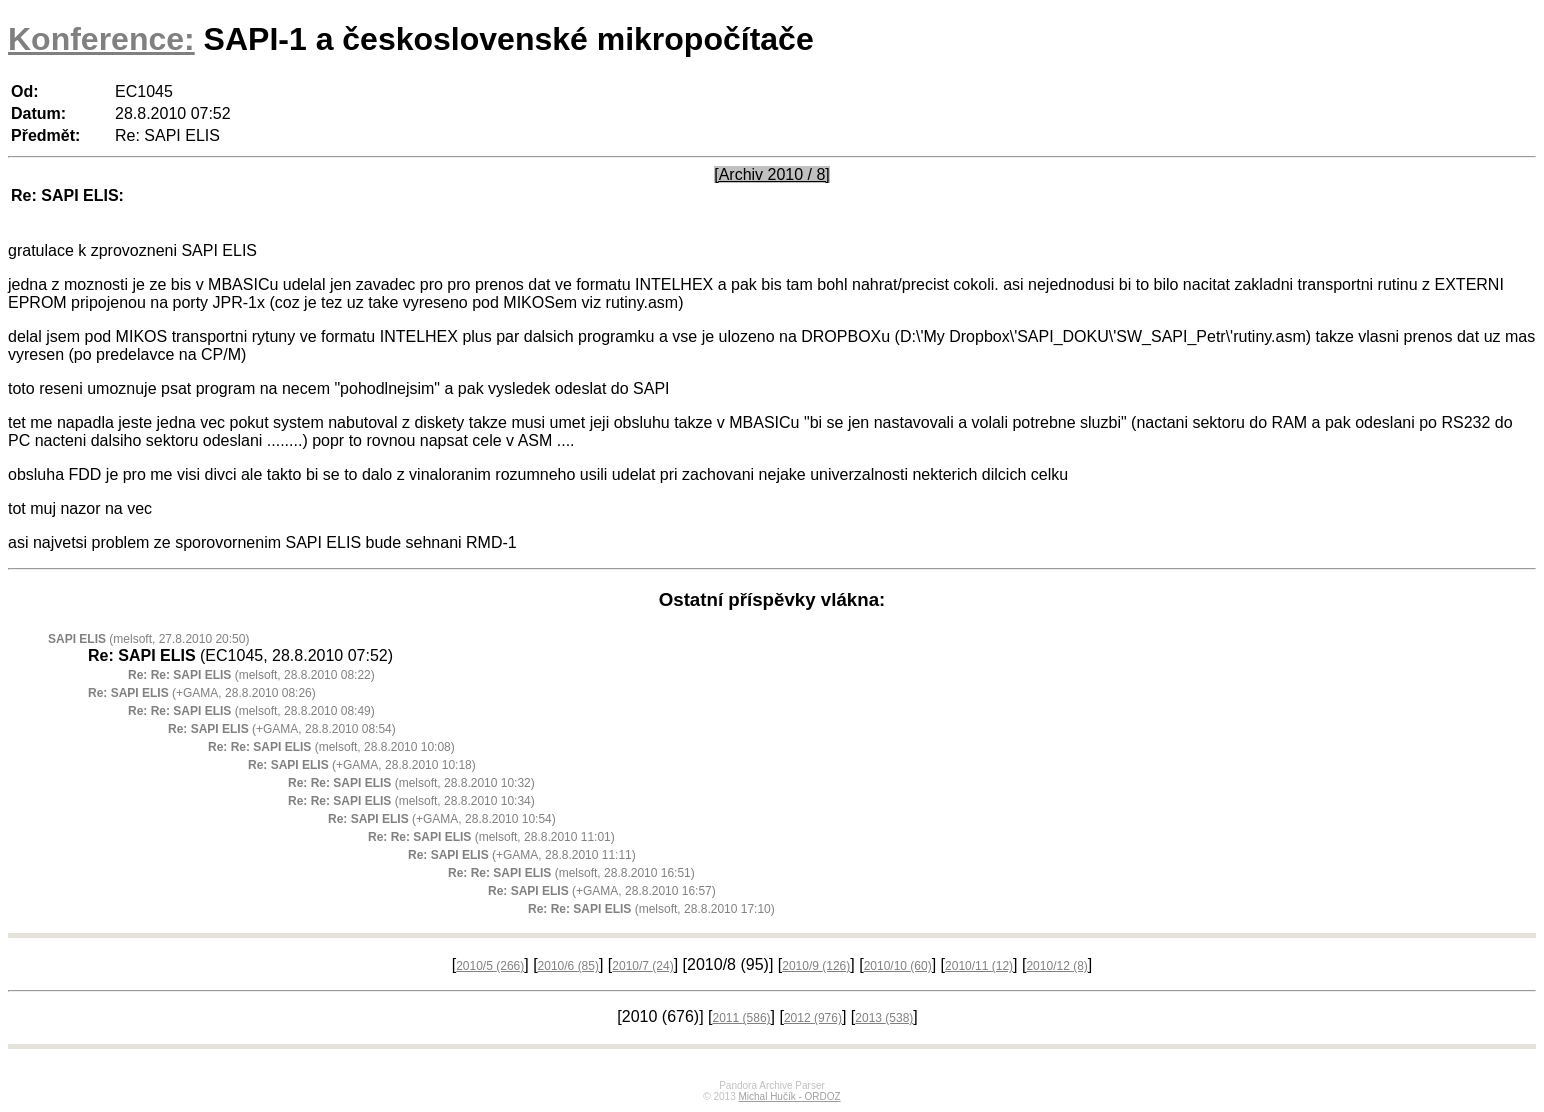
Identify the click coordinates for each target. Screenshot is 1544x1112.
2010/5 (490, 966)
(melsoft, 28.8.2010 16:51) (571, 873)
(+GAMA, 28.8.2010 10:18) (362, 765)
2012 (813, 1018)
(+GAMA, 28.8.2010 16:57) (602, 891)
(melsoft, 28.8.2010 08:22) (251, 675)
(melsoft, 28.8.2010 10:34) (411, 801)
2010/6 (568, 966)
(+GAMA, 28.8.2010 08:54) (282, 729)
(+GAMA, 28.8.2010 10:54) (442, 819)
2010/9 (816, 966)
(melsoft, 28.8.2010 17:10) (651, 909)
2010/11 (979, 966)
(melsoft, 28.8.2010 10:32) (411, 783)
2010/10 (898, 966)
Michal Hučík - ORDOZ (789, 1096)
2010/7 (642, 966)
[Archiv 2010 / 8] (772, 174)
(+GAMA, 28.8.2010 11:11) (522, 855)
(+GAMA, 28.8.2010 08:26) (202, 693)
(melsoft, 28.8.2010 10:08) (331, 747)
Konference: (101, 39)
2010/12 (1056, 966)
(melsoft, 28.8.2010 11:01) (491, 837)
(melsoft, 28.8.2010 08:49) (251, 711)
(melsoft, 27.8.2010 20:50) (148, 639)
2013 (884, 1018)
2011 (742, 1018)
